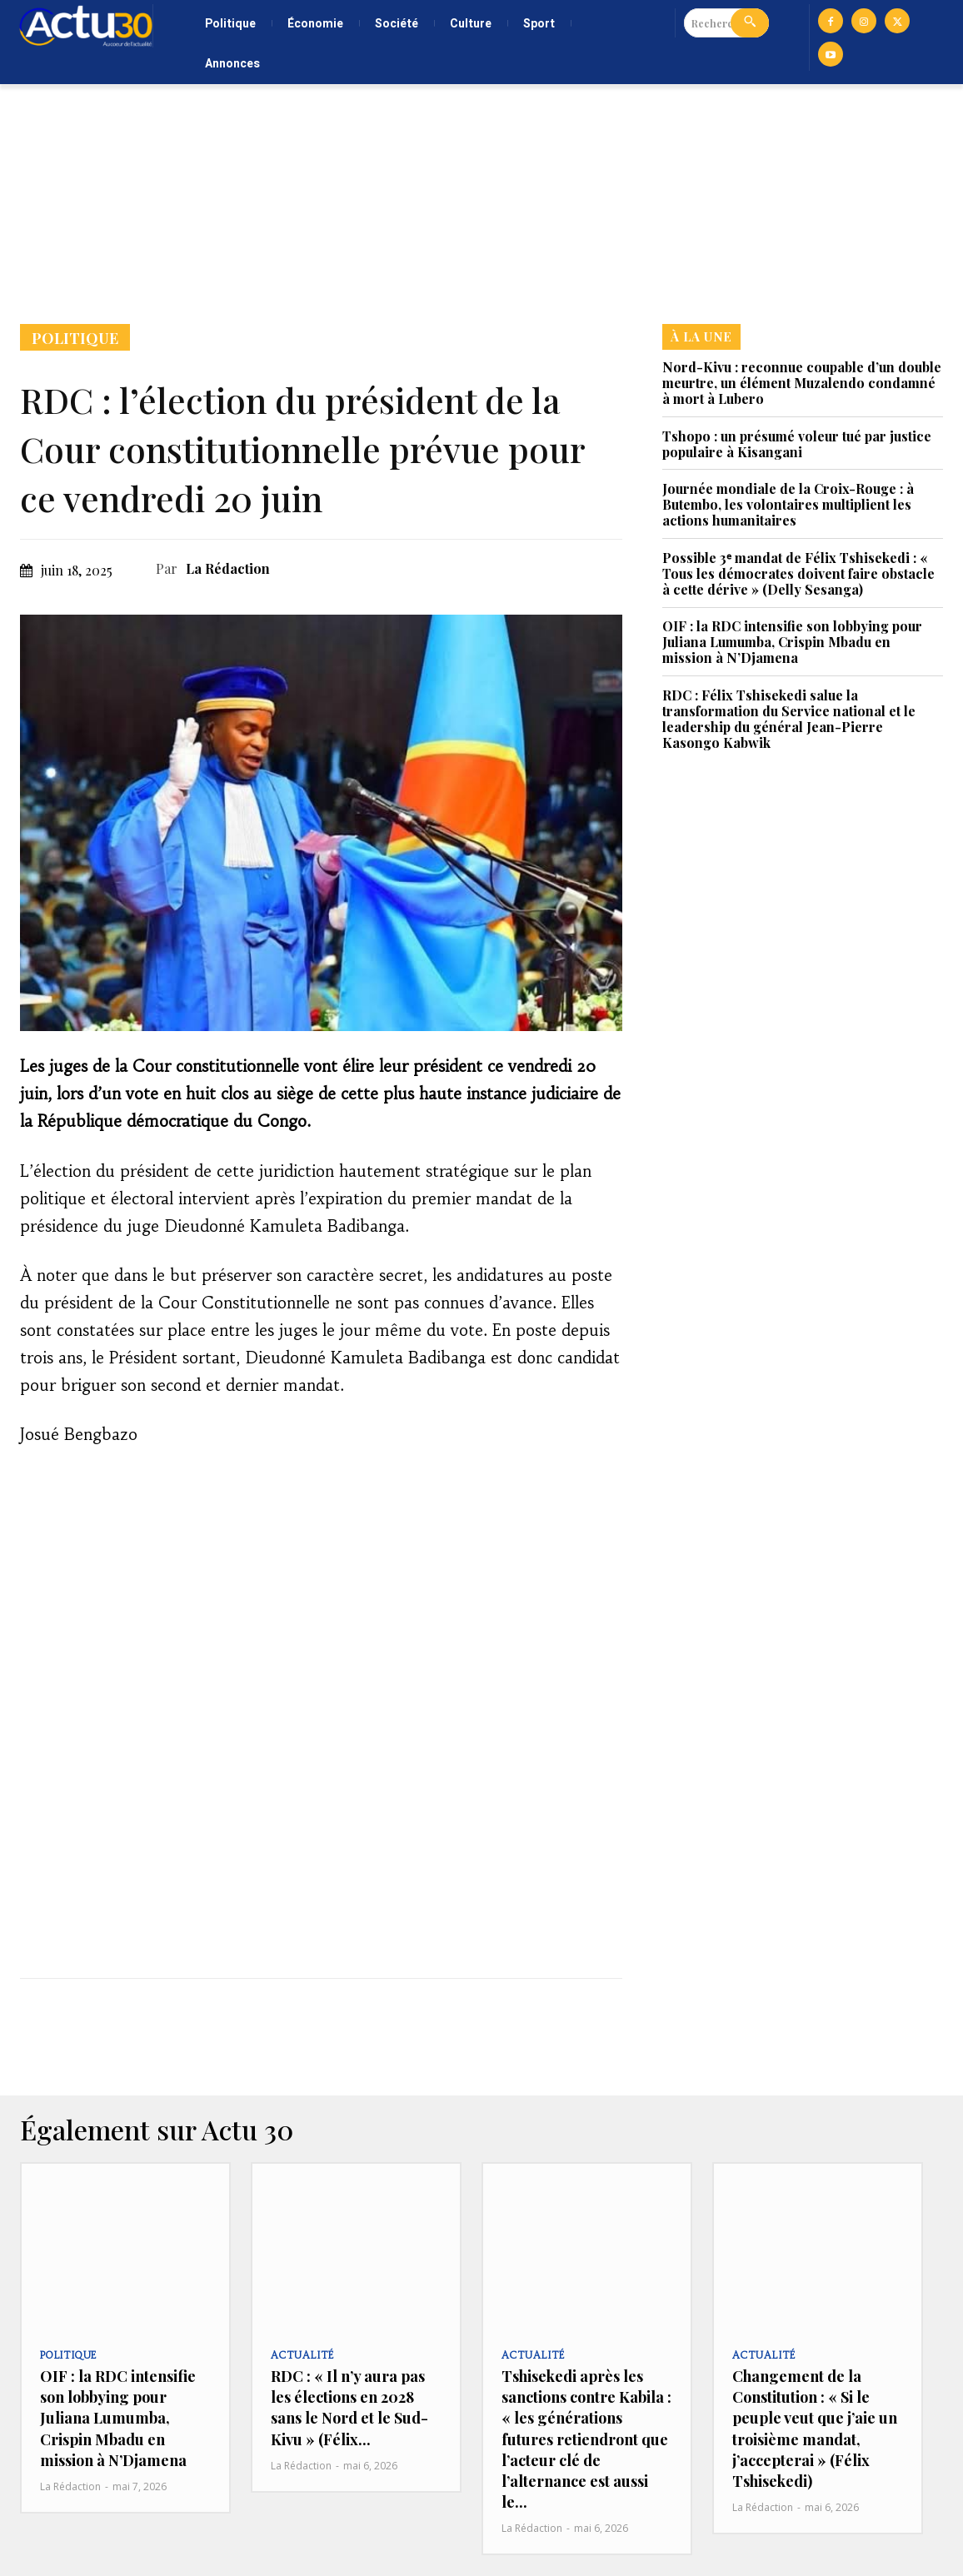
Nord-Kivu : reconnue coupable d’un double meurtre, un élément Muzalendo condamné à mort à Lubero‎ (801, 382)
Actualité (301, 2355)
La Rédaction (228, 568)
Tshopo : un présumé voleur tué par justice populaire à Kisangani (796, 444)
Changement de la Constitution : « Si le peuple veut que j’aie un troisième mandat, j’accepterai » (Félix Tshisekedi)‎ (814, 2428)
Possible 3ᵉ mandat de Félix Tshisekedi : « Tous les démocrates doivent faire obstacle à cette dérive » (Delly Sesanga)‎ (798, 573)
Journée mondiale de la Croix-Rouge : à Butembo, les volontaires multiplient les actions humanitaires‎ (788, 504)
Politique (75, 337)
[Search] (750, 22)
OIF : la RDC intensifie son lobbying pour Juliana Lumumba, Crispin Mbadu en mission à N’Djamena (792, 641)
